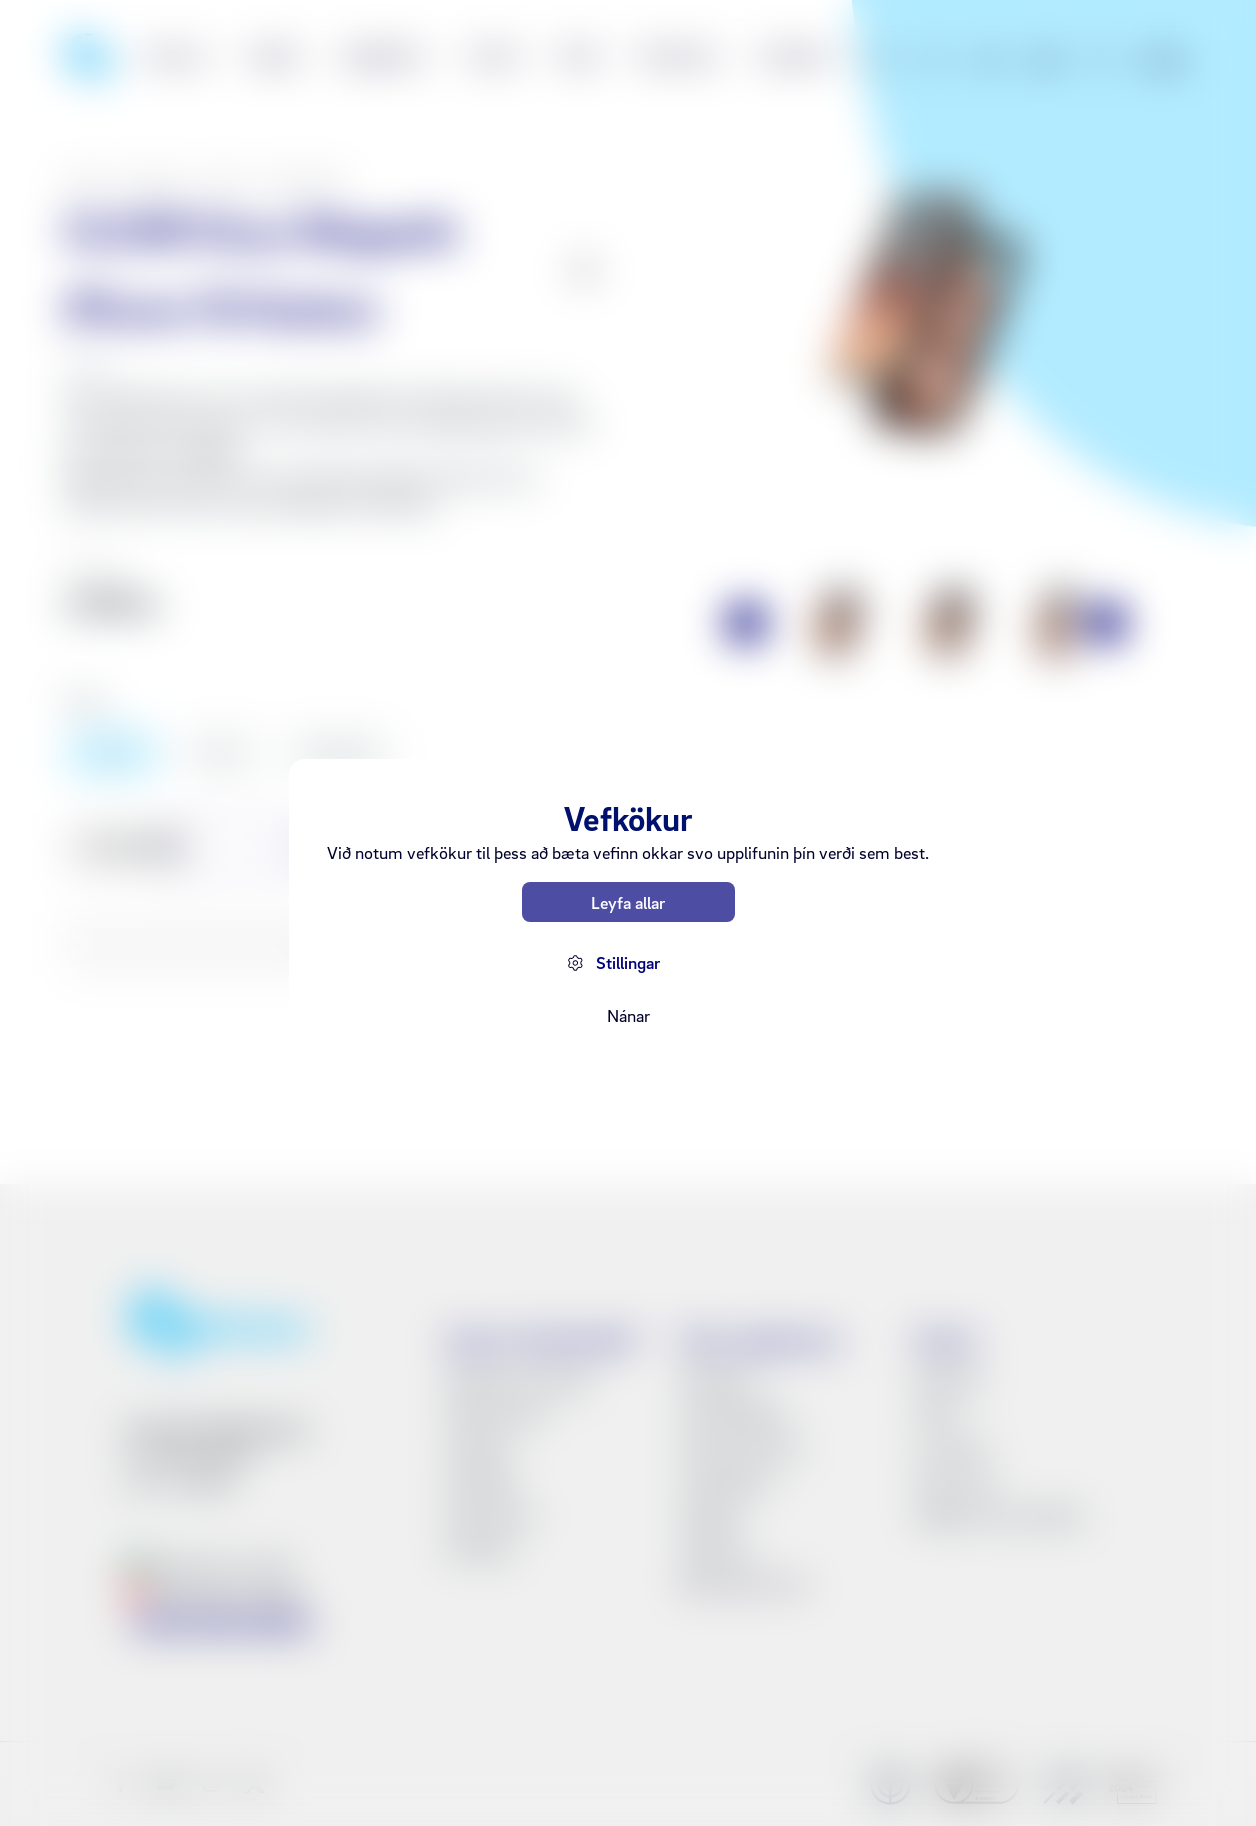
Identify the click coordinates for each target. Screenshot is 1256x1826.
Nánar (628, 1015)
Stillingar (628, 962)
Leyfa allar (628, 902)
